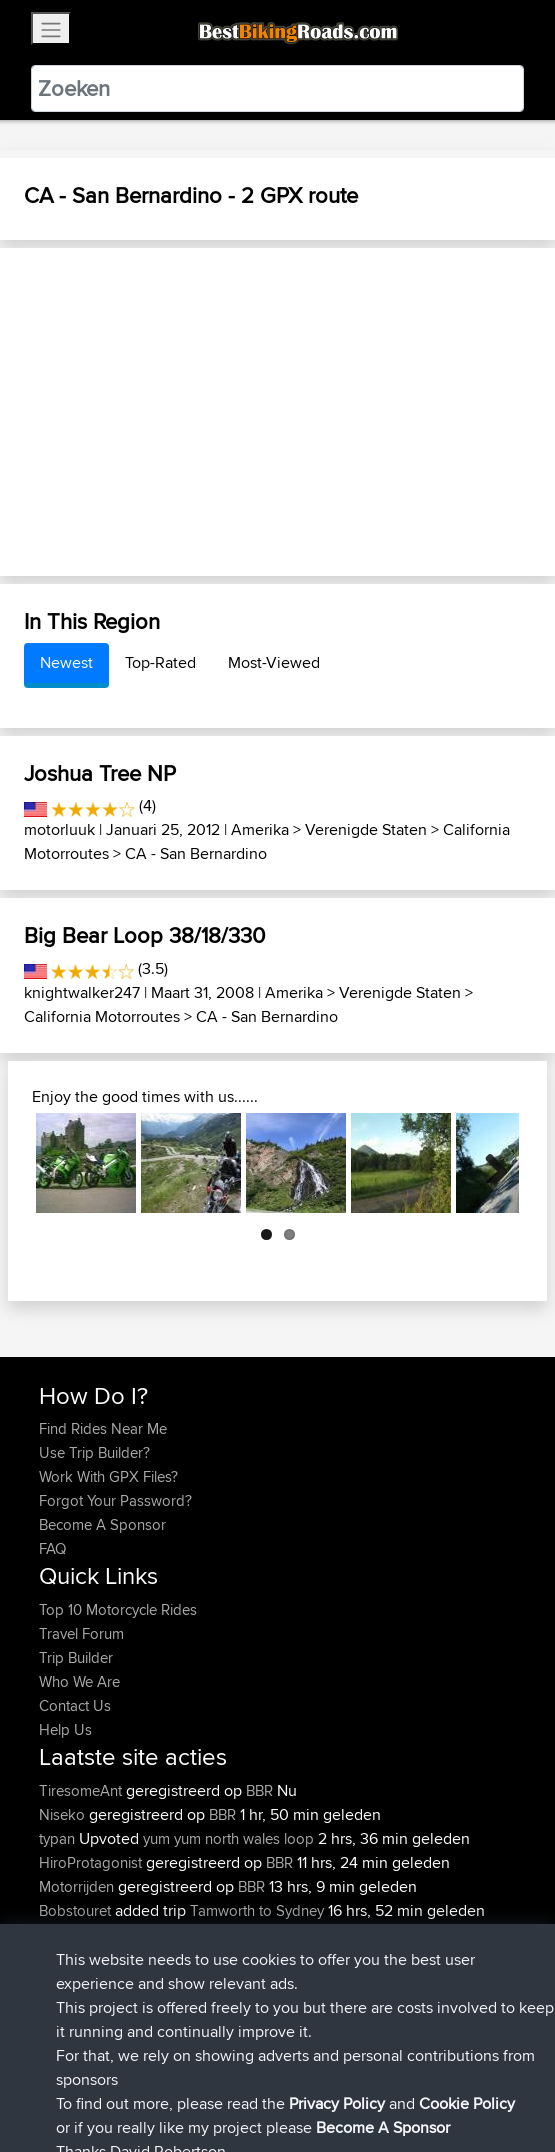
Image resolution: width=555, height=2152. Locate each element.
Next (489, 1163)
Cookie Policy (406, 2074)
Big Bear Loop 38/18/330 (144, 935)
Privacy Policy (307, 2074)
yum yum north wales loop (228, 1838)
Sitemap (225, 2074)
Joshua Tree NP (100, 773)
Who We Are (79, 1681)
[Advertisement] (277, 412)
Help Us (65, 1729)
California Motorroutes (102, 1016)
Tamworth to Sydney (257, 1910)
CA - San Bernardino (196, 853)
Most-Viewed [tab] (274, 662)
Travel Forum (81, 1633)
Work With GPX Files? (108, 1476)
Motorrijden (78, 1886)
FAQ (52, 1548)
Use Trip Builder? (94, 1452)
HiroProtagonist (92, 1862)
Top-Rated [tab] (160, 662)
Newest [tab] (66, 662)
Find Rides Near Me (103, 1428)
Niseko (64, 1814)
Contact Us (75, 1705)
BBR (259, 1790)
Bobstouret (77, 1910)
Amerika (260, 829)
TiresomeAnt (82, 1790)
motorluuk (59, 829)
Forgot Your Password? (115, 1500)
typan (59, 1838)
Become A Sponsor (102, 1524)
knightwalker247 (82, 992)
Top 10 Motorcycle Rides (118, 1609)
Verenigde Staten (366, 829)
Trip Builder (76, 1657)
